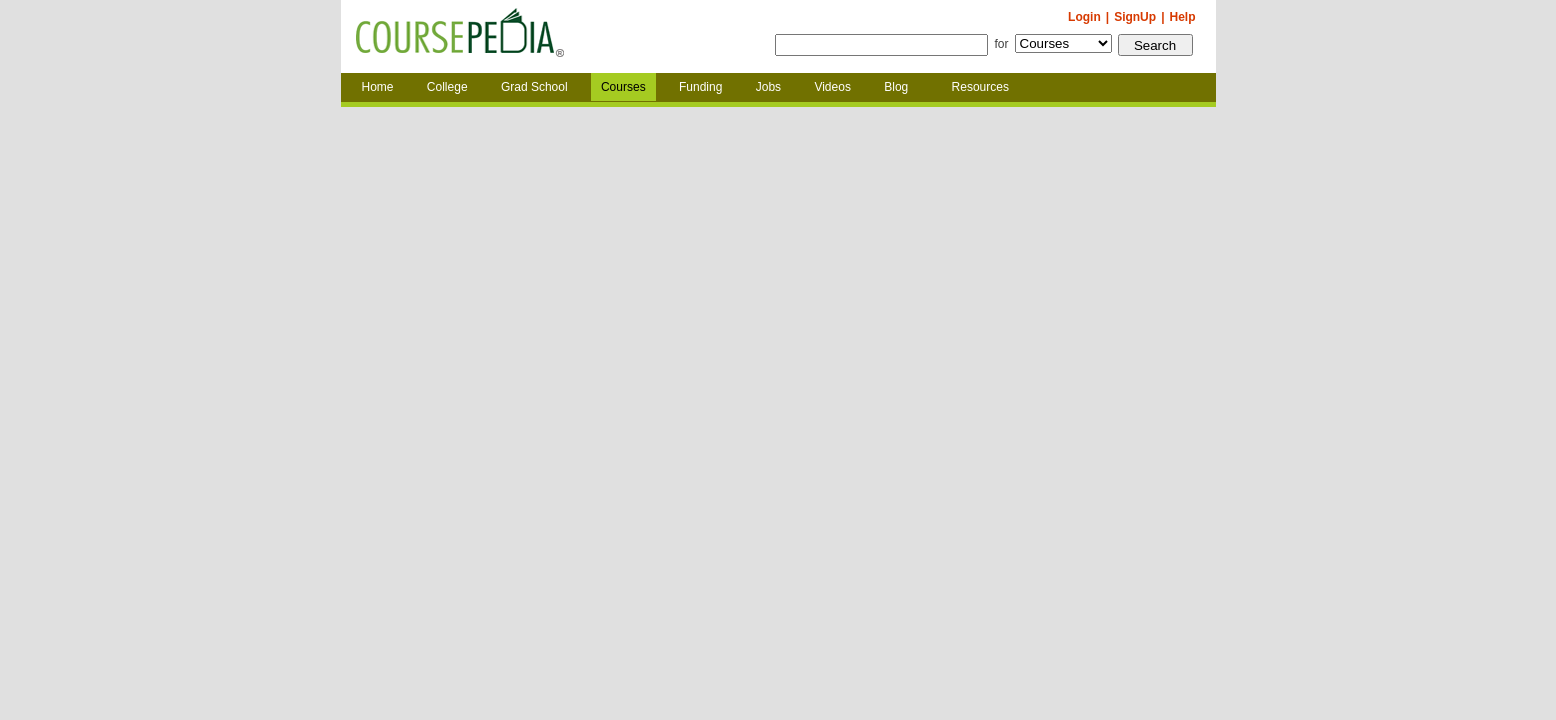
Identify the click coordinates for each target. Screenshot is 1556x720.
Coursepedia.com (460, 37)
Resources (980, 87)
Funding (700, 87)
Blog (896, 87)
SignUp (1135, 17)
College (447, 87)
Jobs (768, 87)
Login (1084, 17)
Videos (832, 87)
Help (1182, 17)
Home (378, 87)
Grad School (534, 87)
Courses (623, 87)
